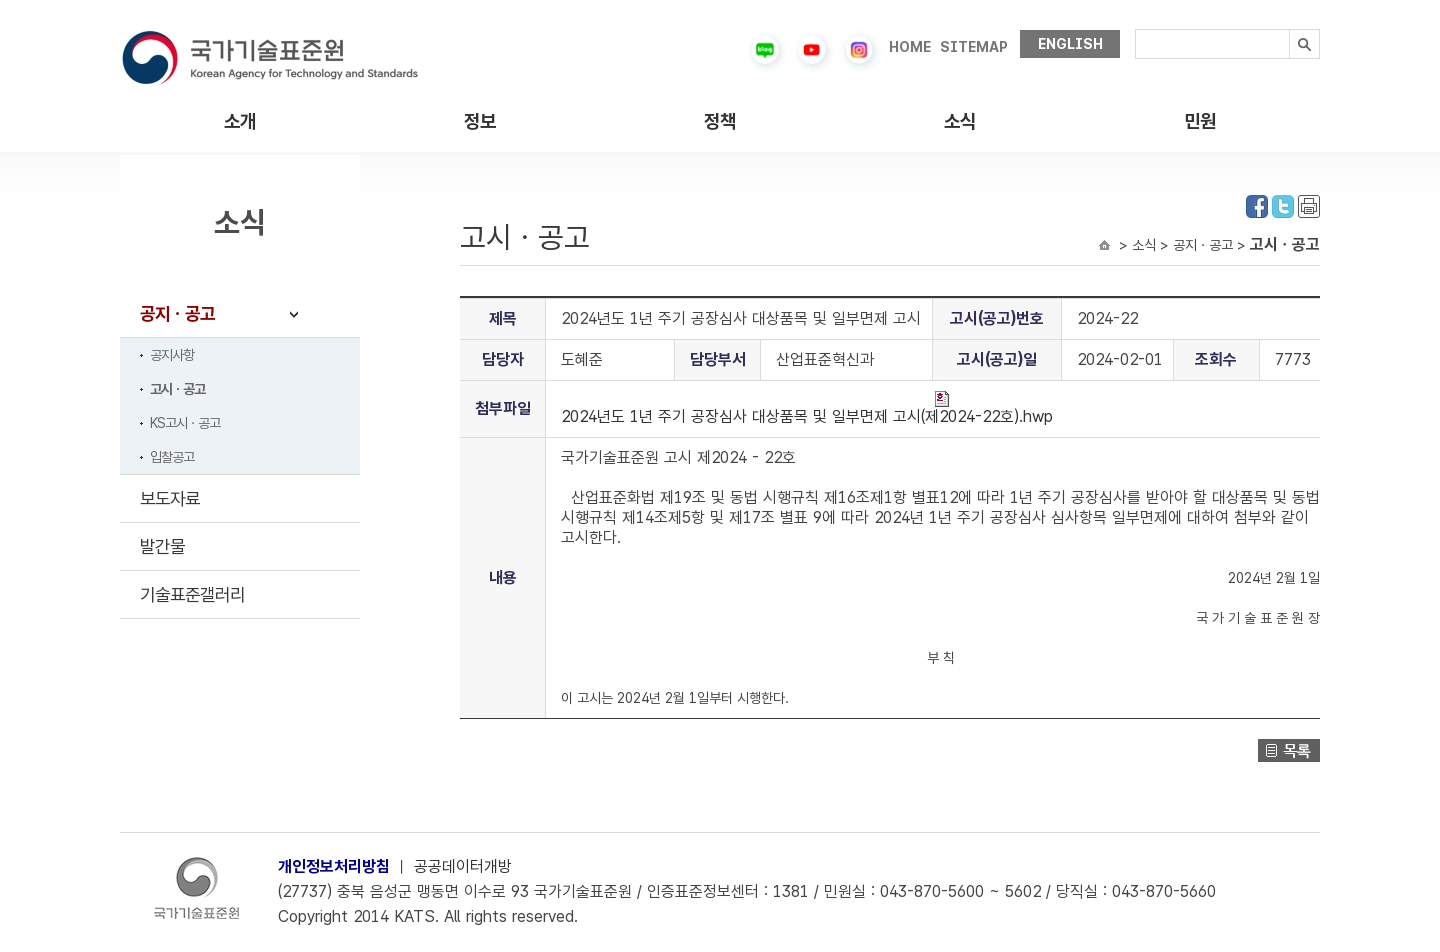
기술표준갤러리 (192, 594)
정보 (480, 121)
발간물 (162, 546)
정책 (720, 121)
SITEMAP (974, 47)
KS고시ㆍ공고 (185, 423)
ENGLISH (1070, 44)
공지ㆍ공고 (177, 313)
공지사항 (172, 355)
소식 (960, 121)
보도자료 (170, 498)
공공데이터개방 (463, 866)
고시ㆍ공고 (177, 389)
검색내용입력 (1135, 29)
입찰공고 (172, 457)
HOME (910, 47)
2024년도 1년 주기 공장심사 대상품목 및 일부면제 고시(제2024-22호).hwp (807, 408)
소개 (240, 121)
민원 (1200, 121)
